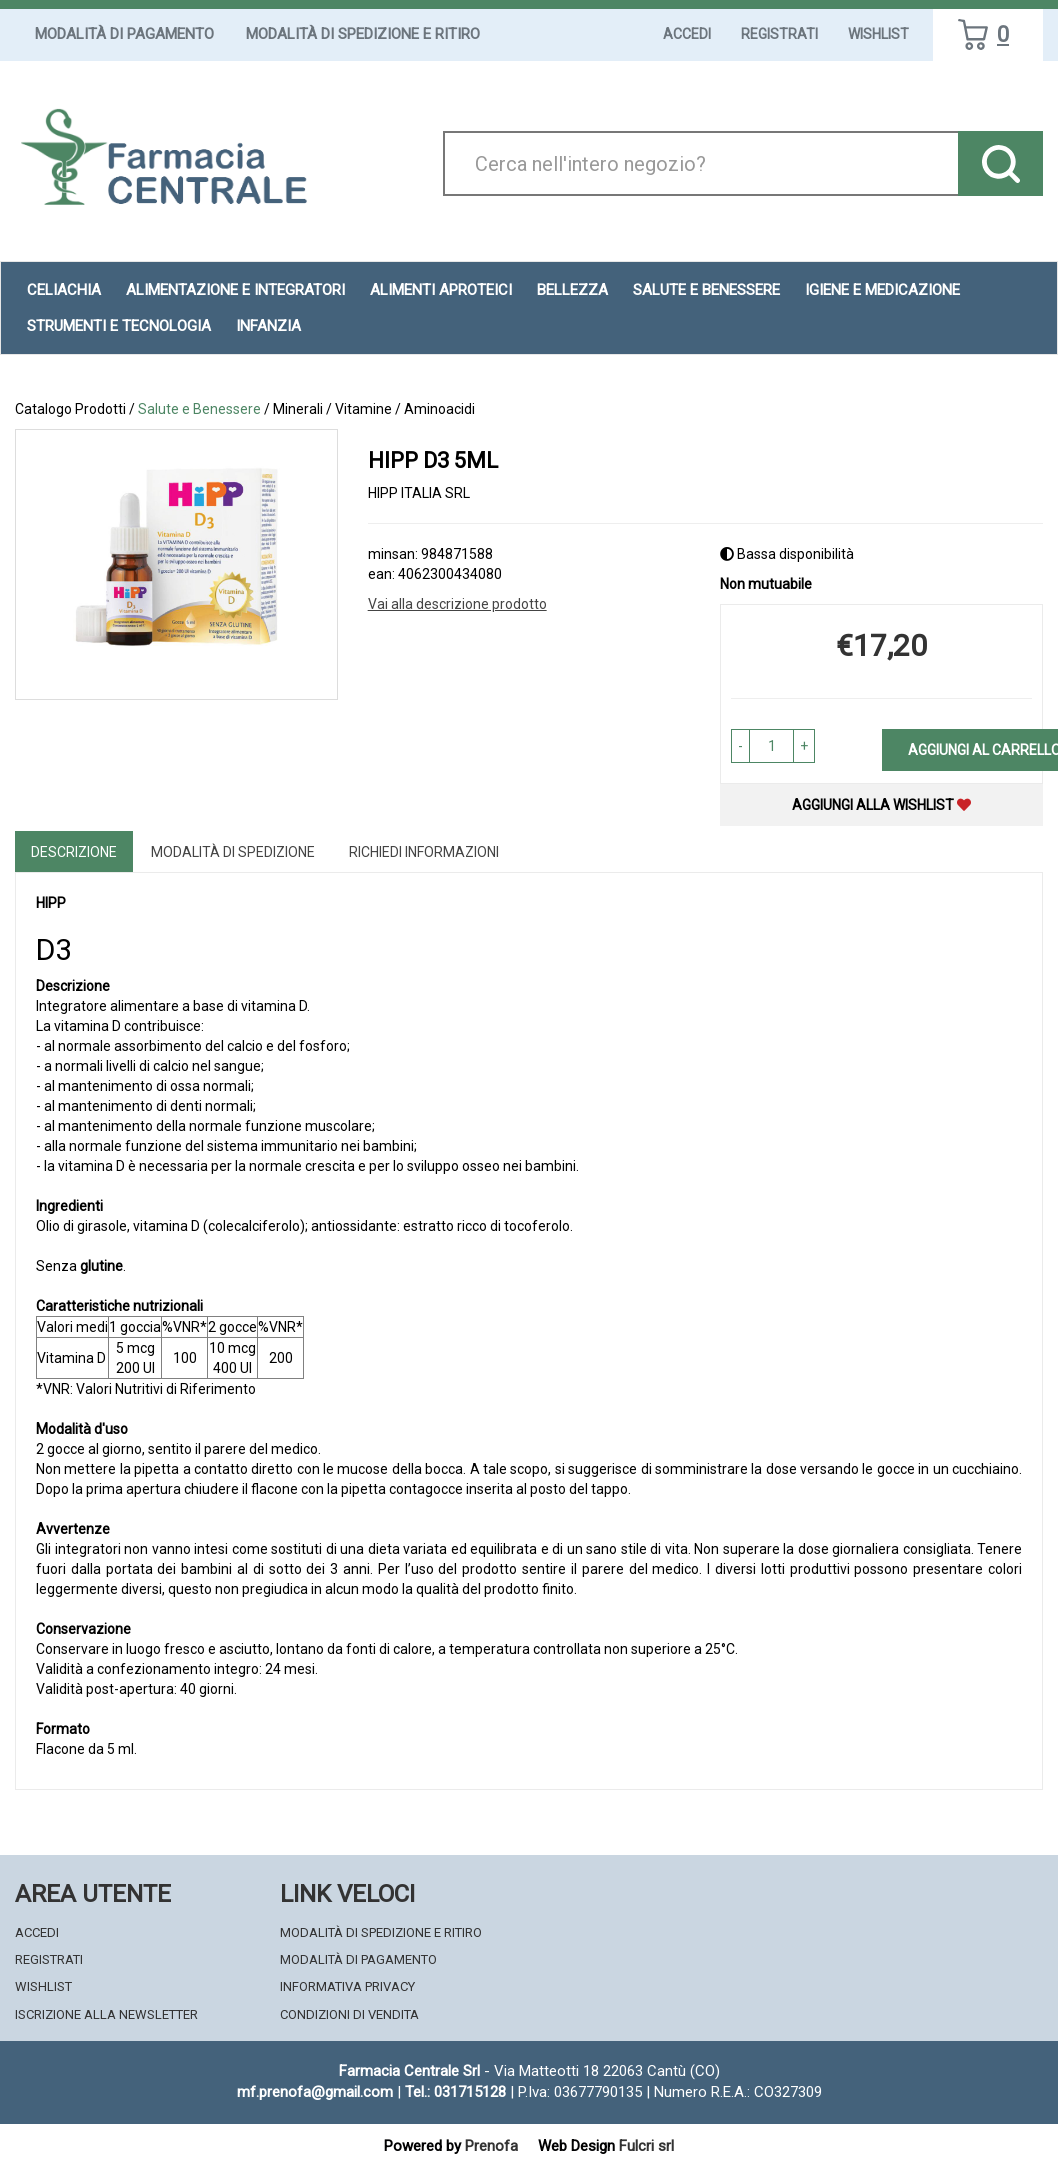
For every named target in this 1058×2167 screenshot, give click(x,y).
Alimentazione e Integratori (235, 290)
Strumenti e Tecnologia (119, 326)
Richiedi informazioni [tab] (424, 852)
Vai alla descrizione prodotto (457, 604)
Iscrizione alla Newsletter (106, 2014)
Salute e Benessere (706, 290)
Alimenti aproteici (441, 290)
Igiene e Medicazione (882, 290)
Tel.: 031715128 (455, 2092)
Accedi (687, 34)
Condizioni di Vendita (349, 2014)
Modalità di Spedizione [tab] (233, 852)
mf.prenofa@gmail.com (315, 2092)
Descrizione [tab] (74, 852)
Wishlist (878, 34)
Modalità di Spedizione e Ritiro (363, 34)
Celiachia (64, 290)
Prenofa (491, 2146)
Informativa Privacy (347, 1986)
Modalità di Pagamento (124, 34)
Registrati (779, 34)
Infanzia (268, 326)
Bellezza (572, 290)
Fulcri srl (646, 2146)
